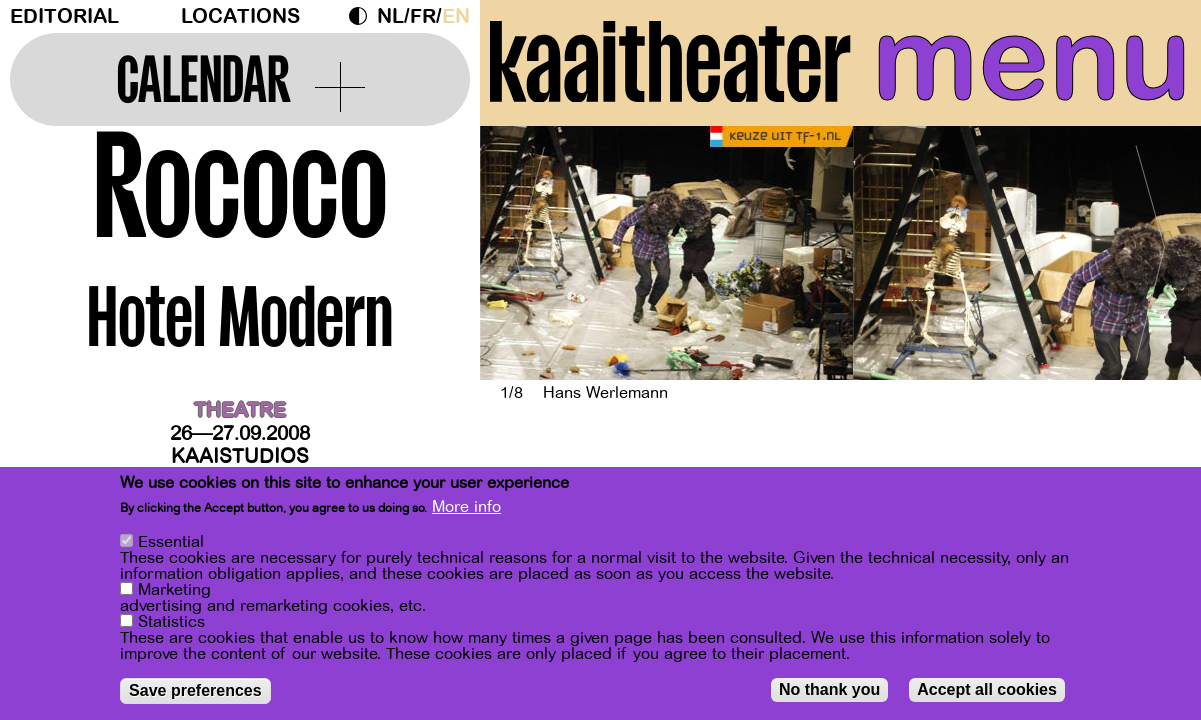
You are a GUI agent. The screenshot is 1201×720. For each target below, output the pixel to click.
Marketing (174, 590)
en (456, 16)
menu (1031, 60)
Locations (240, 16)
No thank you (829, 689)
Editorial (64, 16)
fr (423, 16)
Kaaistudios (240, 456)
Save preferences (195, 690)
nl (390, 16)
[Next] (1151, 253)
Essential (171, 542)
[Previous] (530, 253)
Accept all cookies (987, 689)
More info (466, 507)
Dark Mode (363, 16)
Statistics (171, 622)
